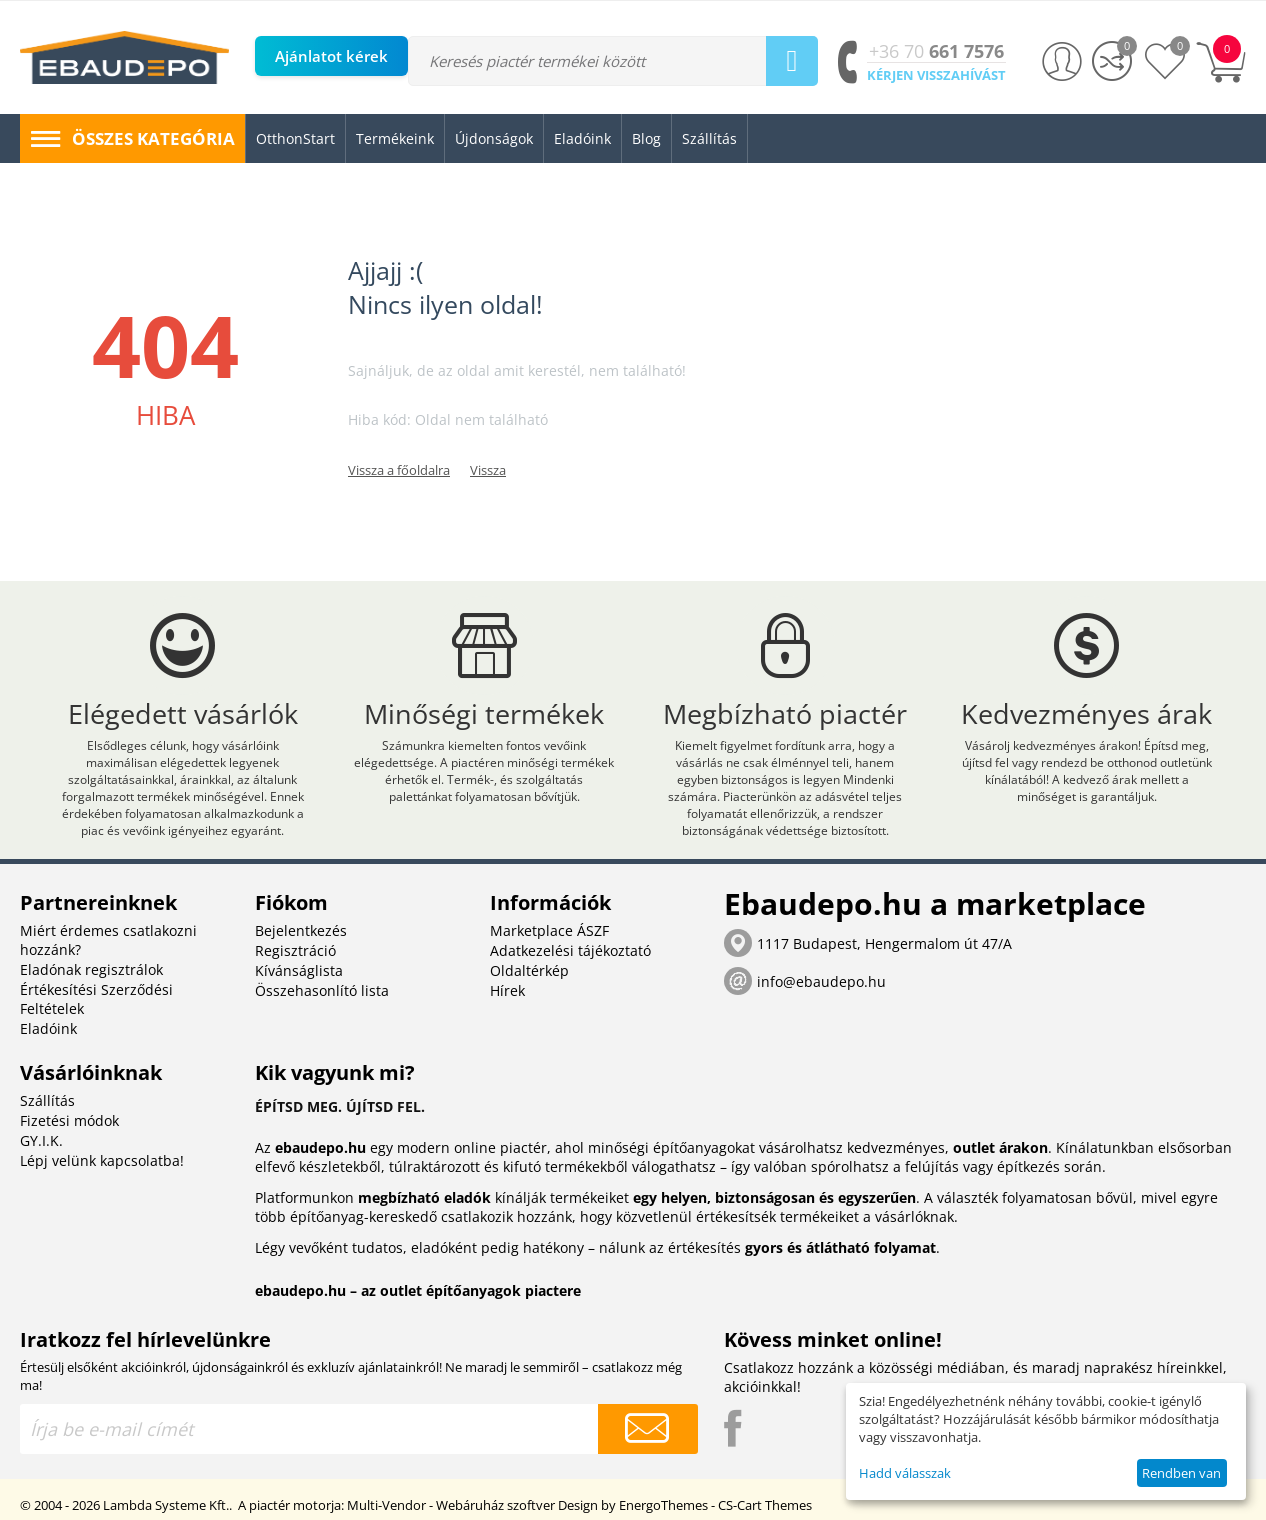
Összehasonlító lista (322, 990)
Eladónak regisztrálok (91, 969)
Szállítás (47, 1100)
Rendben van (1181, 1473)
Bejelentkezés (301, 930)
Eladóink (48, 1028)
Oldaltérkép (529, 970)
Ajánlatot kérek (331, 56)
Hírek (507, 990)
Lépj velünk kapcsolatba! (102, 1160)
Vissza (488, 470)
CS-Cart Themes (765, 1505)
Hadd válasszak (905, 1473)
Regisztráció (295, 950)
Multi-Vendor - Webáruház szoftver (451, 1505)
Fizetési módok (69, 1120)
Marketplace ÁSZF (549, 930)
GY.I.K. (41, 1140)
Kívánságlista (299, 970)
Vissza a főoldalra (399, 470)
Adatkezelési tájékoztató (570, 950)
